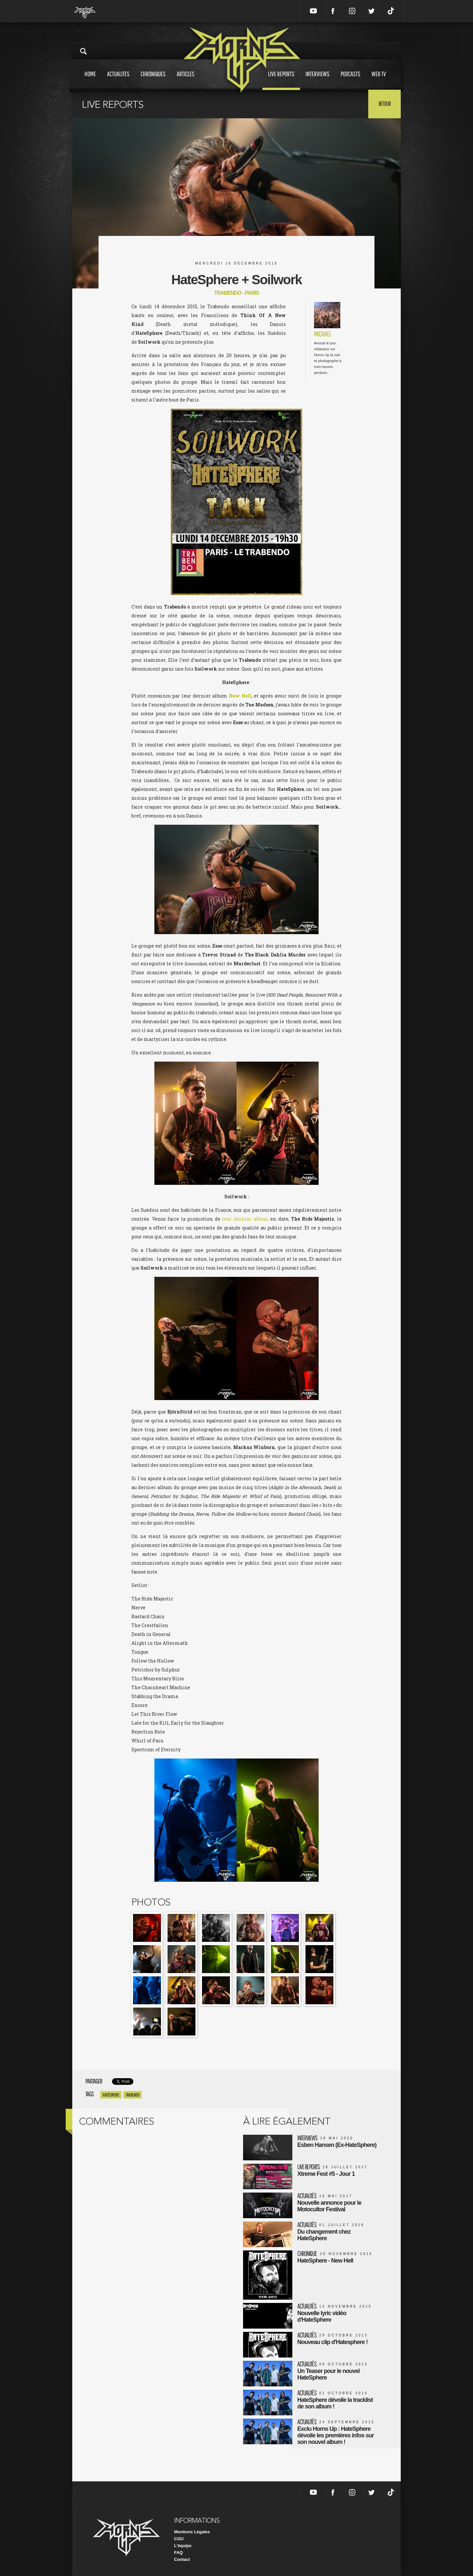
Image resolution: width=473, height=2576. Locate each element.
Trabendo (132, 2095)
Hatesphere (110, 2095)
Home (90, 80)
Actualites (118, 80)
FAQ (178, 2552)
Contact (182, 2559)
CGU (179, 2538)
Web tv (379, 80)
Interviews (317, 80)
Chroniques (153, 80)
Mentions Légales (192, 2531)
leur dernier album (245, 1219)
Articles (185, 80)
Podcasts (350, 80)
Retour (384, 103)
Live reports (281, 80)
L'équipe (182, 2545)
